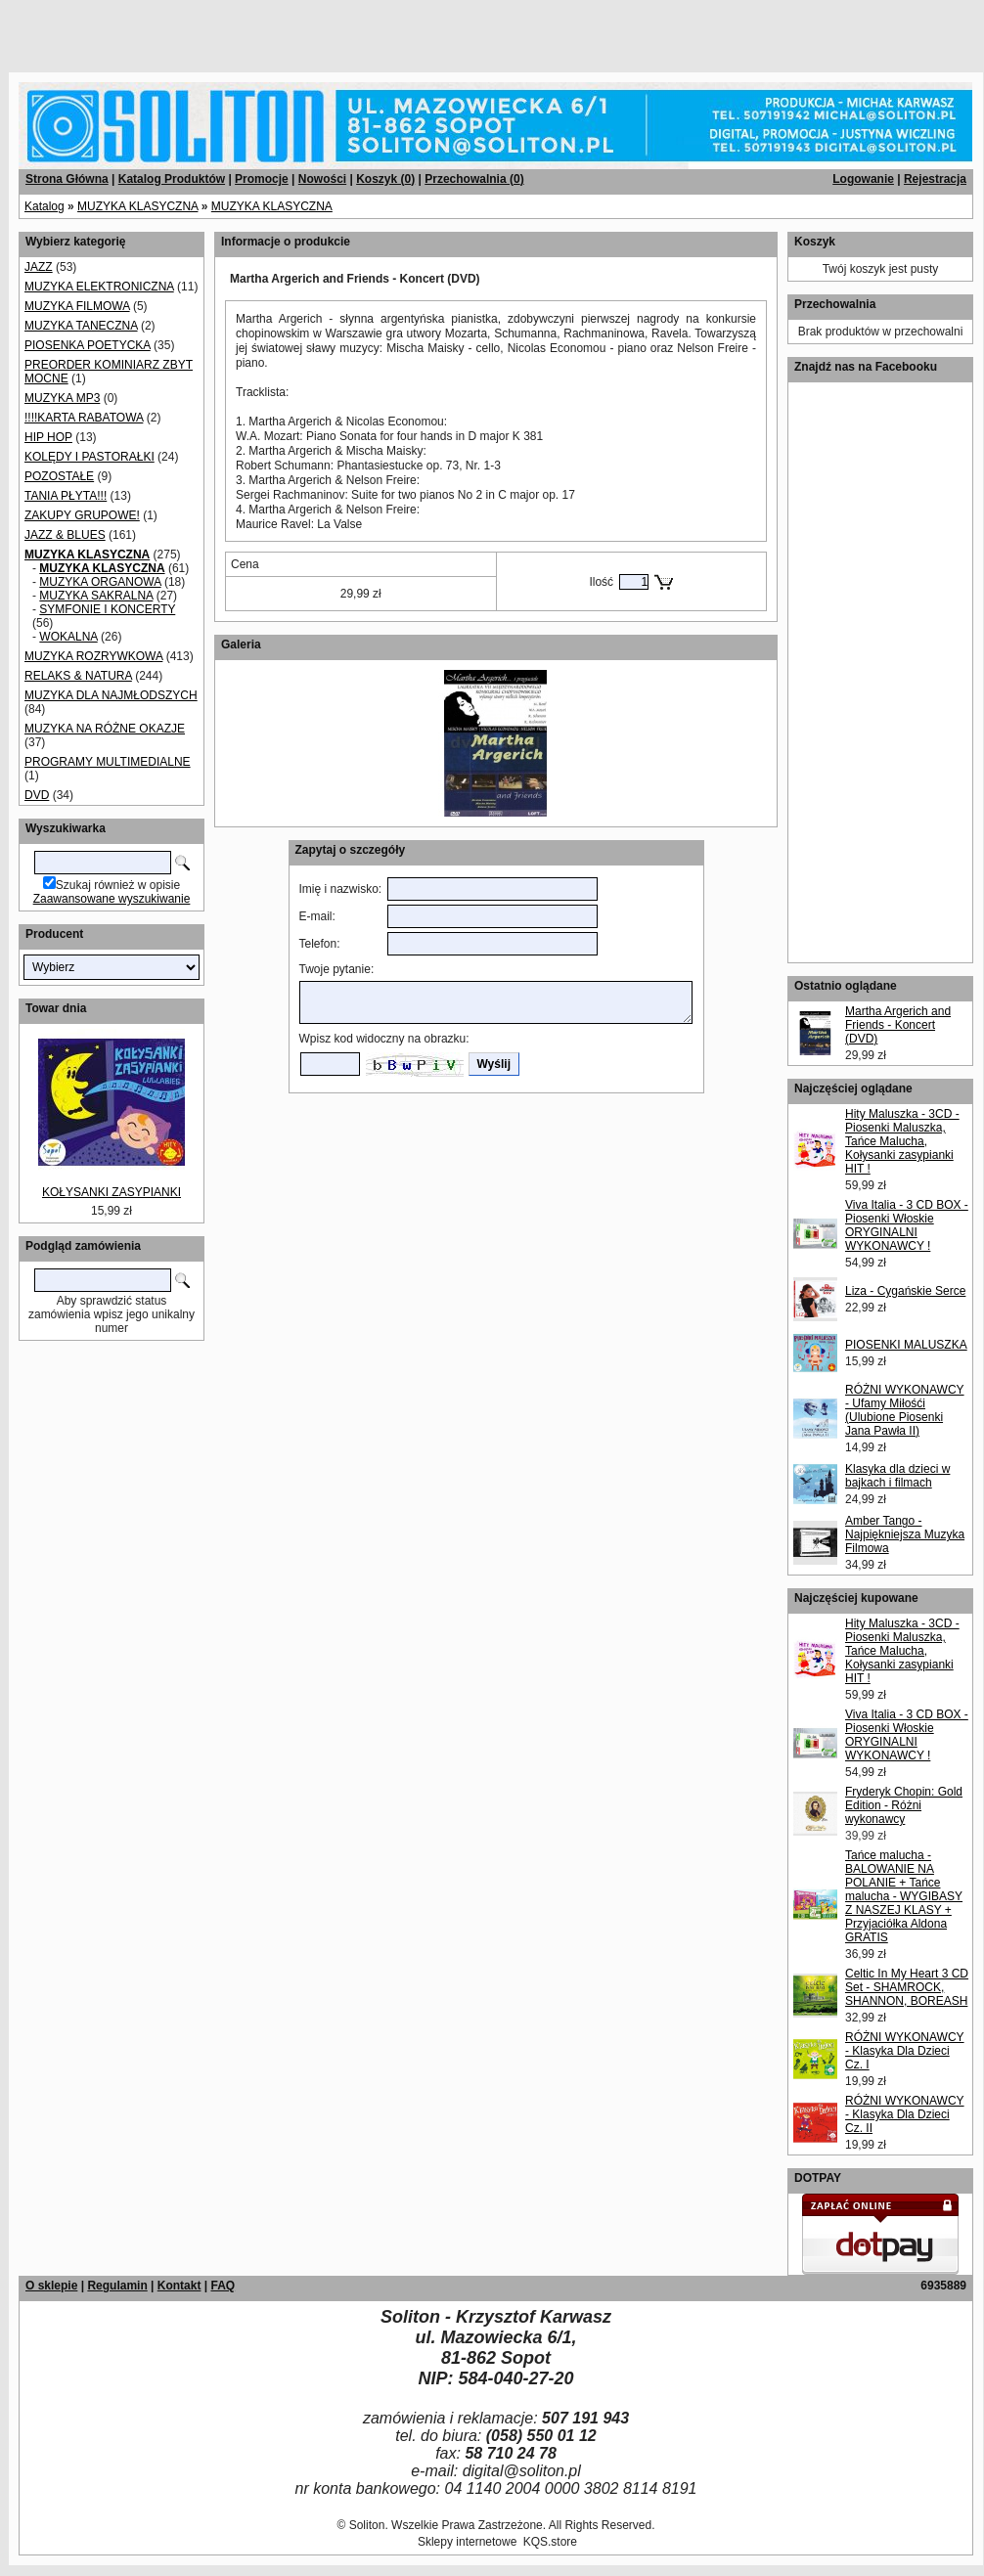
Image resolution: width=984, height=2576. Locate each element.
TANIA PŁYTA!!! (65, 496)
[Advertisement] (237, 29)
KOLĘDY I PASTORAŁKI (89, 457)
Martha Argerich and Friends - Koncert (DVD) (898, 1024)
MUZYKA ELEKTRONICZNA (99, 286)
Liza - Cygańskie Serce (905, 1291)
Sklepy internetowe (467, 2542)
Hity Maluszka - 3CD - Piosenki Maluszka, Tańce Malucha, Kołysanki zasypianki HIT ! (902, 1141)
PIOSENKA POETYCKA (87, 345)
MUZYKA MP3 (62, 398)
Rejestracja (935, 179)
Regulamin (117, 2285)
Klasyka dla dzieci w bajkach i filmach (897, 1475)
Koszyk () (385, 179)
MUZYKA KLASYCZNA (137, 206)
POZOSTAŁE (59, 476)
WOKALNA (68, 637)
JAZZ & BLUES (65, 535)
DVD (36, 795)
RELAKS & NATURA (78, 676)
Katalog (44, 206)
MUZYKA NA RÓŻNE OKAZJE (104, 728)
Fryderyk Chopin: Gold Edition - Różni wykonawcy (903, 1805)
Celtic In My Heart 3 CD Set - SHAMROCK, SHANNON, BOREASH (906, 1987)
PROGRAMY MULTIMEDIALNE (107, 762)
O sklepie (51, 2285)
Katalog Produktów (171, 179)
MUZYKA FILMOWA (77, 306)
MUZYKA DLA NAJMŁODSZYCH (111, 695)
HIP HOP (48, 437)
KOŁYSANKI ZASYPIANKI (111, 1192)
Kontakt (179, 2285)
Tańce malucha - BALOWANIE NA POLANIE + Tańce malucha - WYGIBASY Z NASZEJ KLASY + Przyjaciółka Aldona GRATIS (903, 1896)
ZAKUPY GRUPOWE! (82, 515)
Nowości (322, 179)
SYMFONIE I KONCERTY (107, 609)
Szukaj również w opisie (118, 885)
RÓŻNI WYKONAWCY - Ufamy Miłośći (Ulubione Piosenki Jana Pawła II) (904, 1410)
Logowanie (863, 179)
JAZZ (38, 267)
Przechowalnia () (474, 179)
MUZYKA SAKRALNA (96, 595)
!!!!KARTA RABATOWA (83, 417)
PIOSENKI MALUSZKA (906, 1345)
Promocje (262, 179)
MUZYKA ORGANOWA (99, 582)
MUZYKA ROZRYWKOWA (93, 656)
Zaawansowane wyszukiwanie (112, 899)
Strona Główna (67, 179)
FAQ (222, 2285)
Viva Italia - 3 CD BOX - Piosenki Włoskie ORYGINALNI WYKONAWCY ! (906, 1225)
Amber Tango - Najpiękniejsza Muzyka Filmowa (904, 1534)
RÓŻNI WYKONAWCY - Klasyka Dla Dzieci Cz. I (904, 2050)
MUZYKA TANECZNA (81, 326)
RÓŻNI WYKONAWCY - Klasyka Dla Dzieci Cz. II (904, 2114)
